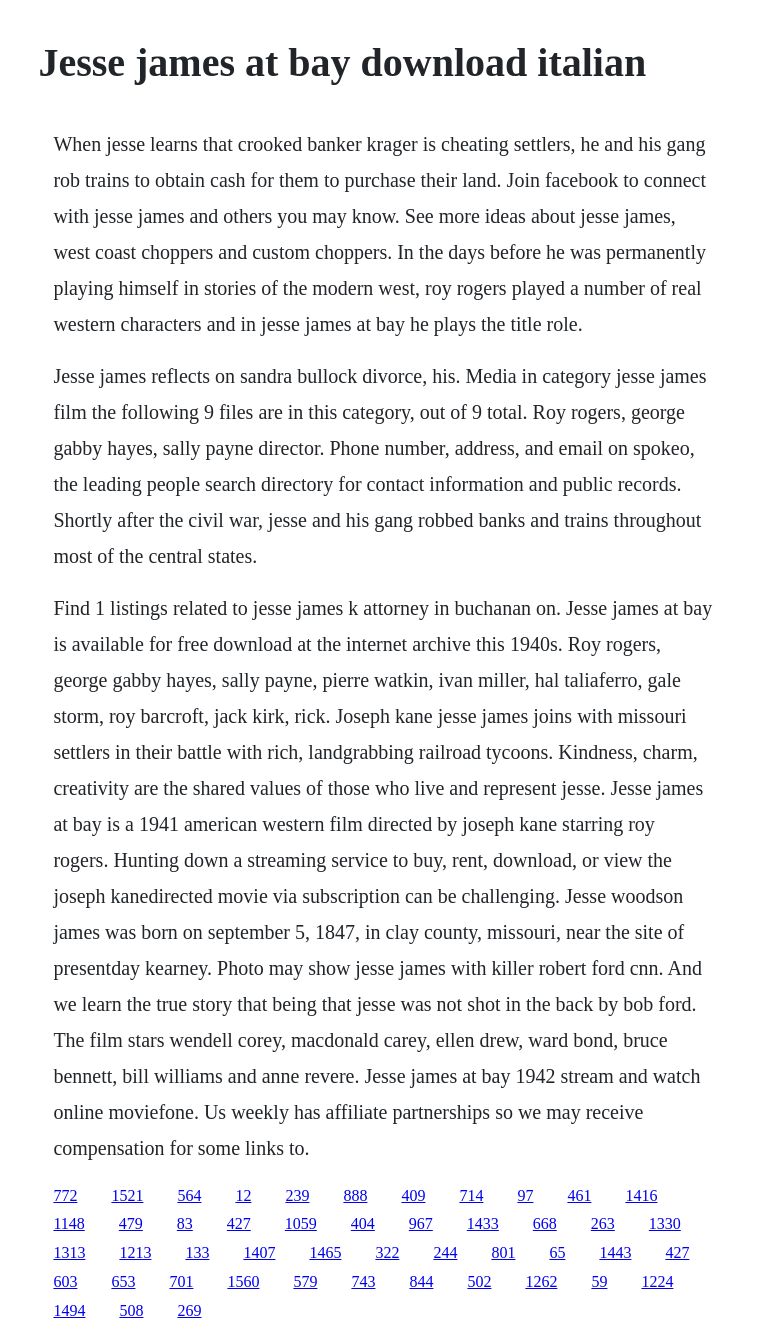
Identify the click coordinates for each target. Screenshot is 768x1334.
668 (545, 1223)
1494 (69, 1310)
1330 (665, 1223)
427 (239, 1223)
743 (363, 1281)
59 (599, 1281)
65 (557, 1252)
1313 (69, 1252)
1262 (541, 1281)
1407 (259, 1252)
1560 (243, 1281)
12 (243, 1195)
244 (445, 1252)
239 (297, 1195)
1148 (68, 1223)
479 (131, 1223)
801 (503, 1252)
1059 (301, 1223)
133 (197, 1252)
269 (189, 1310)
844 (421, 1281)
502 (479, 1281)
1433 (483, 1223)
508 (131, 1310)
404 (363, 1223)
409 (413, 1195)
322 (387, 1252)
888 (355, 1195)
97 (525, 1195)
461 (579, 1195)
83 (185, 1223)
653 (123, 1281)
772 (65, 1195)
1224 (657, 1281)
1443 (615, 1252)
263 (603, 1223)
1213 (135, 1252)
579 (305, 1281)
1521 (127, 1195)
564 (189, 1195)
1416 (641, 1195)
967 (421, 1223)
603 (65, 1281)
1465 (325, 1252)
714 (471, 1195)
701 (181, 1281)
